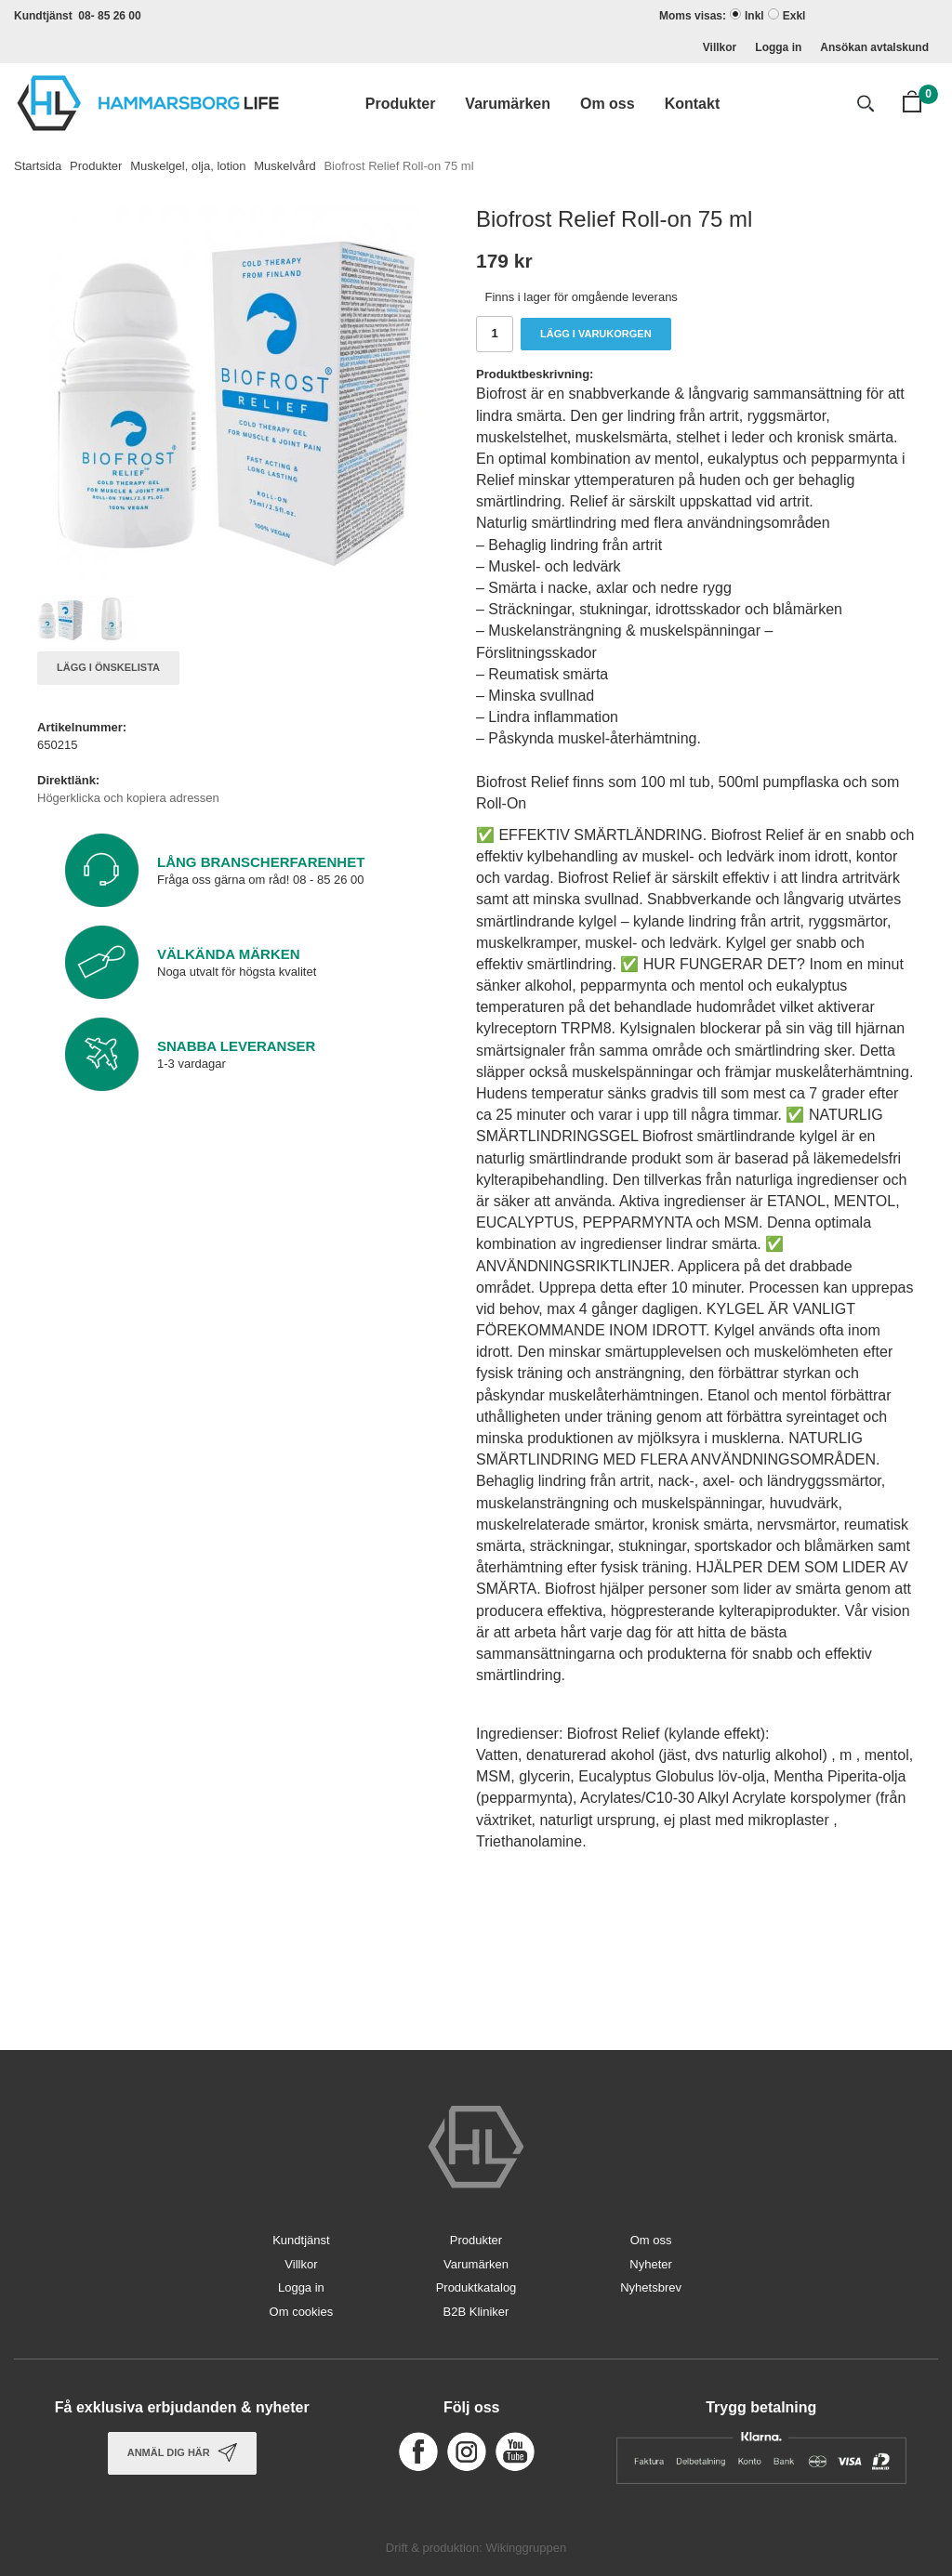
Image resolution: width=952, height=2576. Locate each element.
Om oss (607, 104)
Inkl (754, 15)
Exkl (794, 15)
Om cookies (302, 2312)
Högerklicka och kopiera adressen (128, 798)
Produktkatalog (476, 2287)
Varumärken (507, 104)
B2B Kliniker (476, 2312)
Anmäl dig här (182, 2452)
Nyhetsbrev (650, 2287)
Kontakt (693, 104)
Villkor (719, 47)
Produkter (400, 104)
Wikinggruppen (525, 2548)
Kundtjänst (300, 2240)
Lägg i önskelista (108, 667)
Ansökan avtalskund (874, 47)
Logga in (778, 47)
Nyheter (650, 2264)
